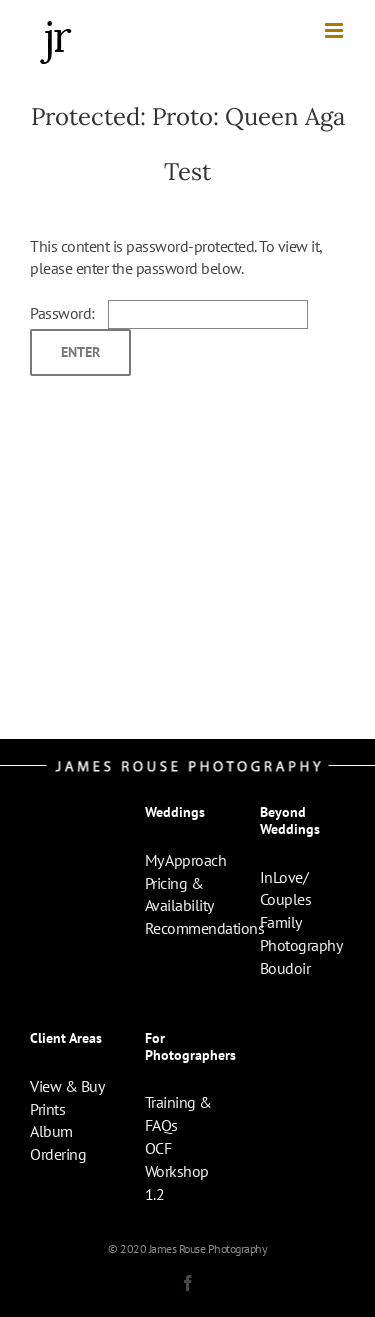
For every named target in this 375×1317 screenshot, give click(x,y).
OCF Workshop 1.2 (177, 1171)
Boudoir (285, 968)
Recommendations (205, 928)
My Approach (186, 860)
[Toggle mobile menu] (335, 30)
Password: (169, 313)
